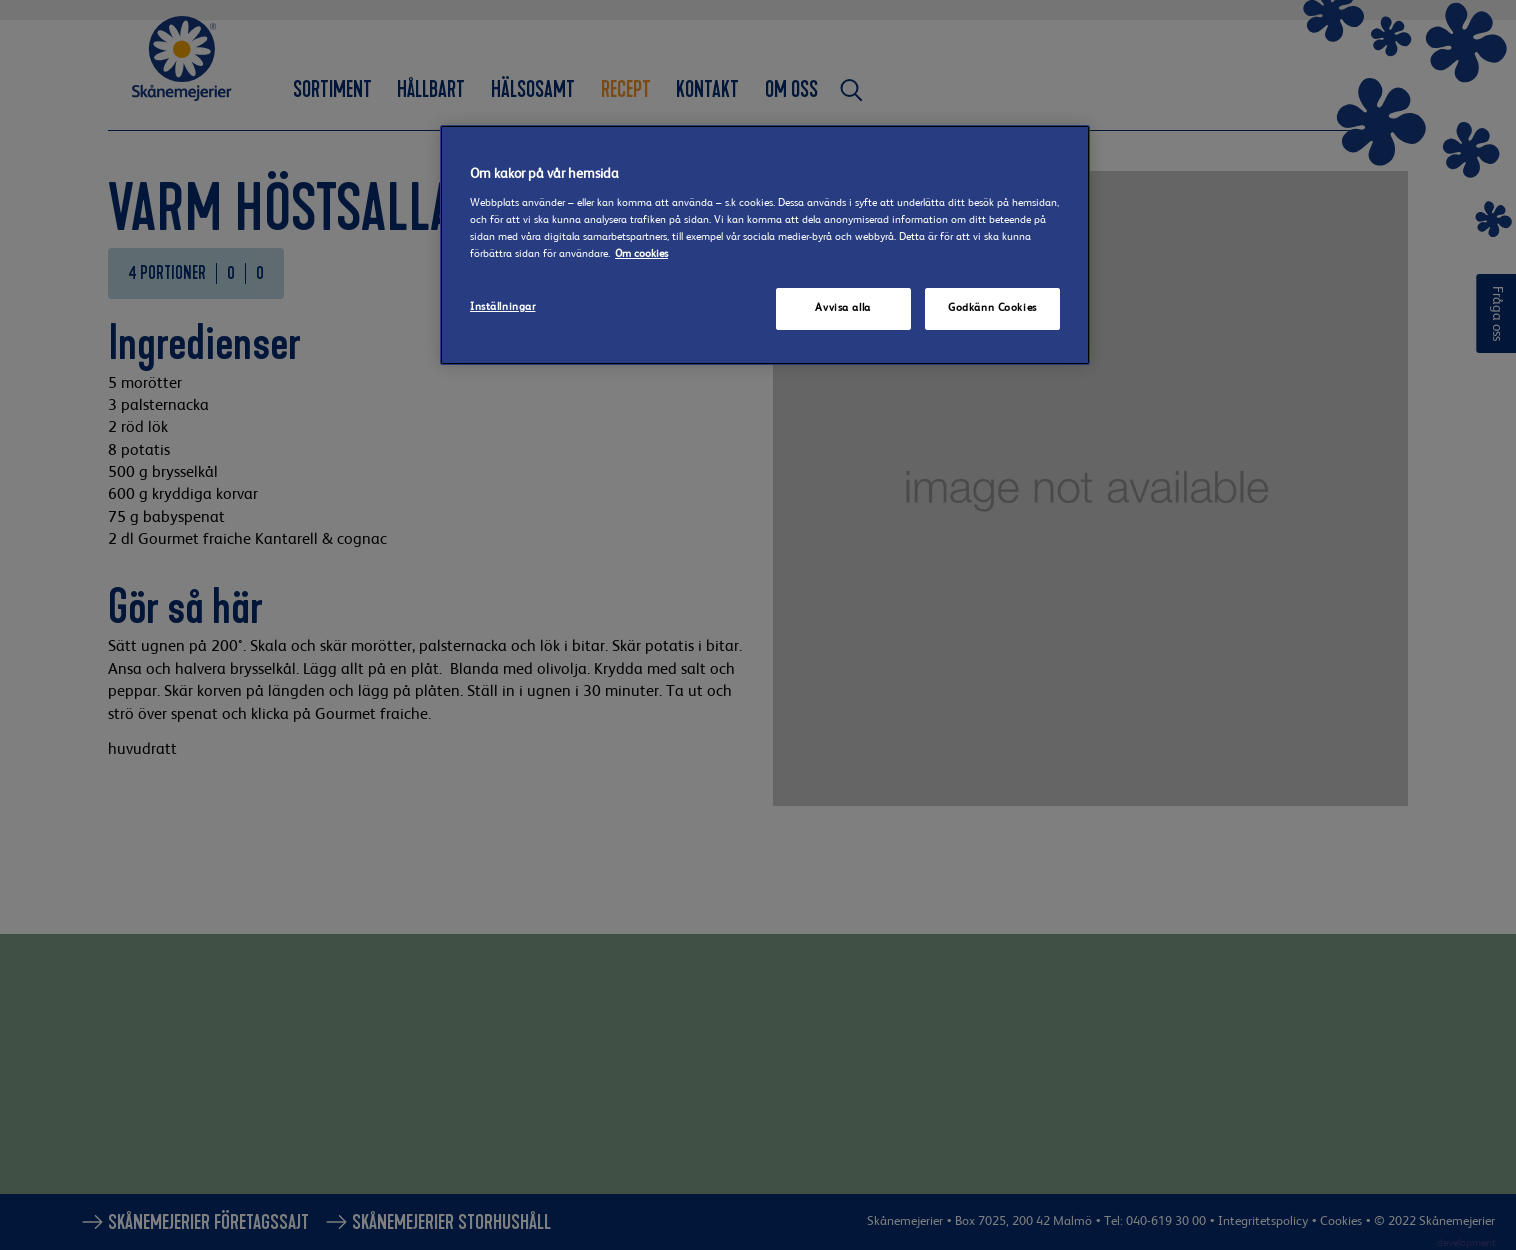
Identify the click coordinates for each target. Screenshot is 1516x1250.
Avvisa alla (842, 308)
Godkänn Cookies (992, 308)
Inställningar (502, 307)
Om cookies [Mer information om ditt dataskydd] (641, 254)
